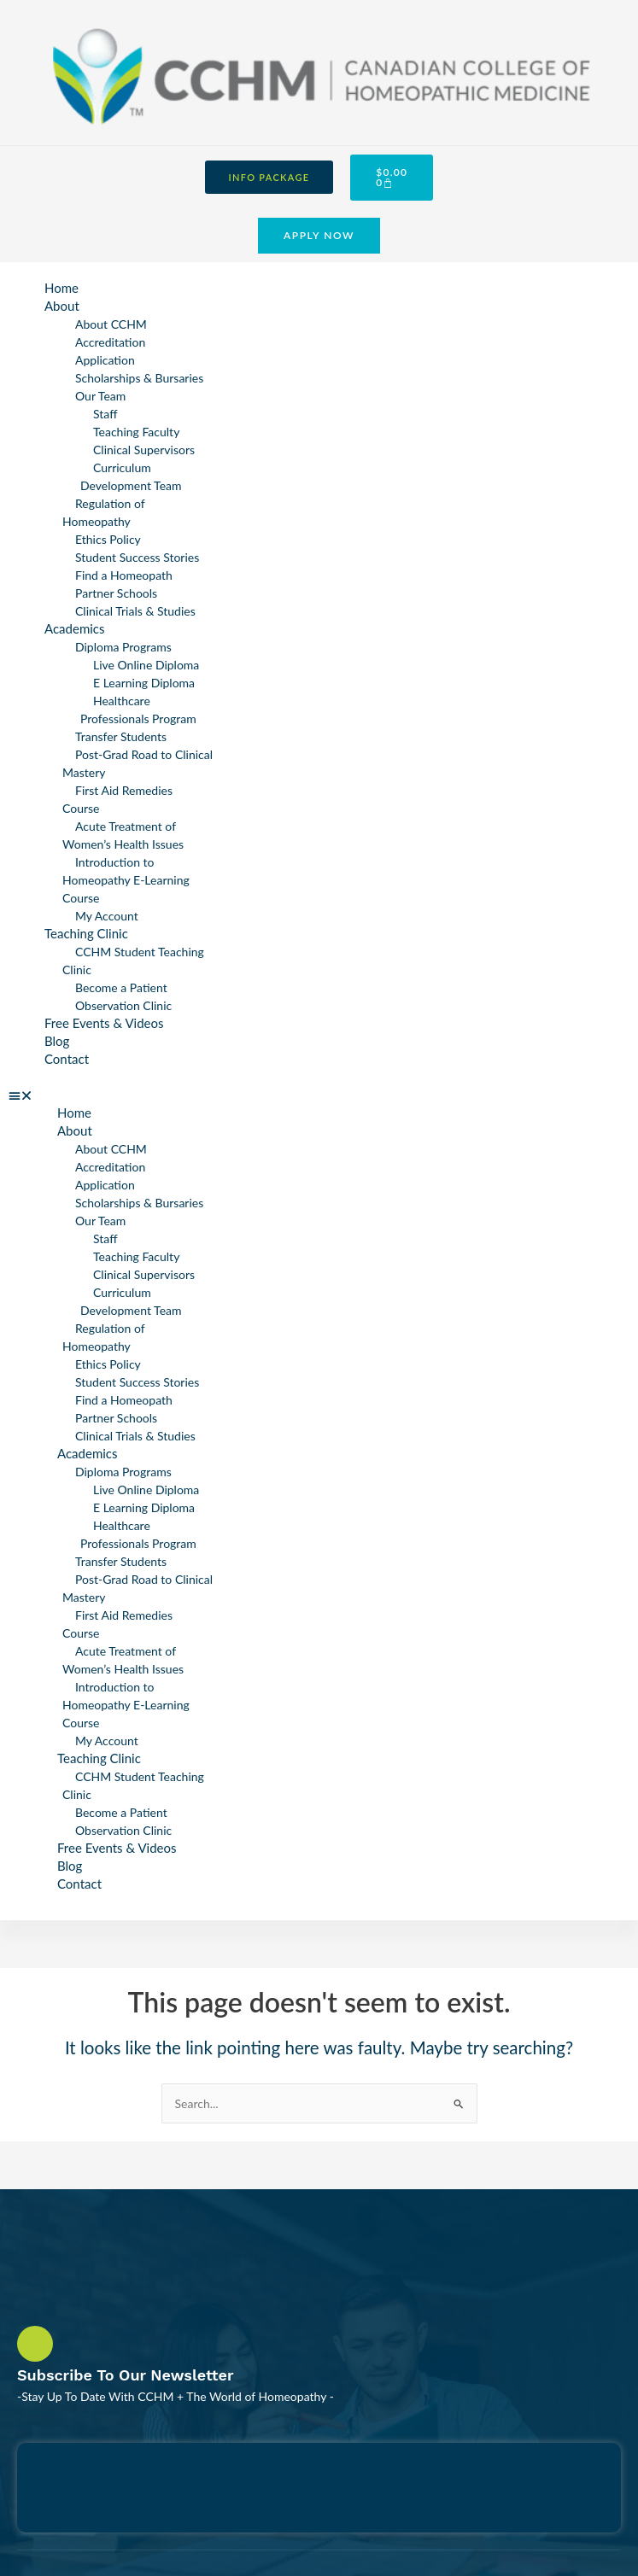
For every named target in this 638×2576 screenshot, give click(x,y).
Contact (66, 1058)
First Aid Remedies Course (117, 799)
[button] (115, 1095)
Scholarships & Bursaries (139, 378)
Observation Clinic (123, 1005)
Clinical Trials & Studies (135, 611)
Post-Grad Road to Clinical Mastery (137, 763)
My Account (106, 915)
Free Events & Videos (103, 1023)
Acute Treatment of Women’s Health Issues (123, 835)
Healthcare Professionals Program (138, 709)
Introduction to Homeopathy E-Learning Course (126, 880)
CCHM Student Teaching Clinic (133, 960)
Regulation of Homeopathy (103, 512)
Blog (56, 1041)
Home (61, 287)
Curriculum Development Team (131, 476)
